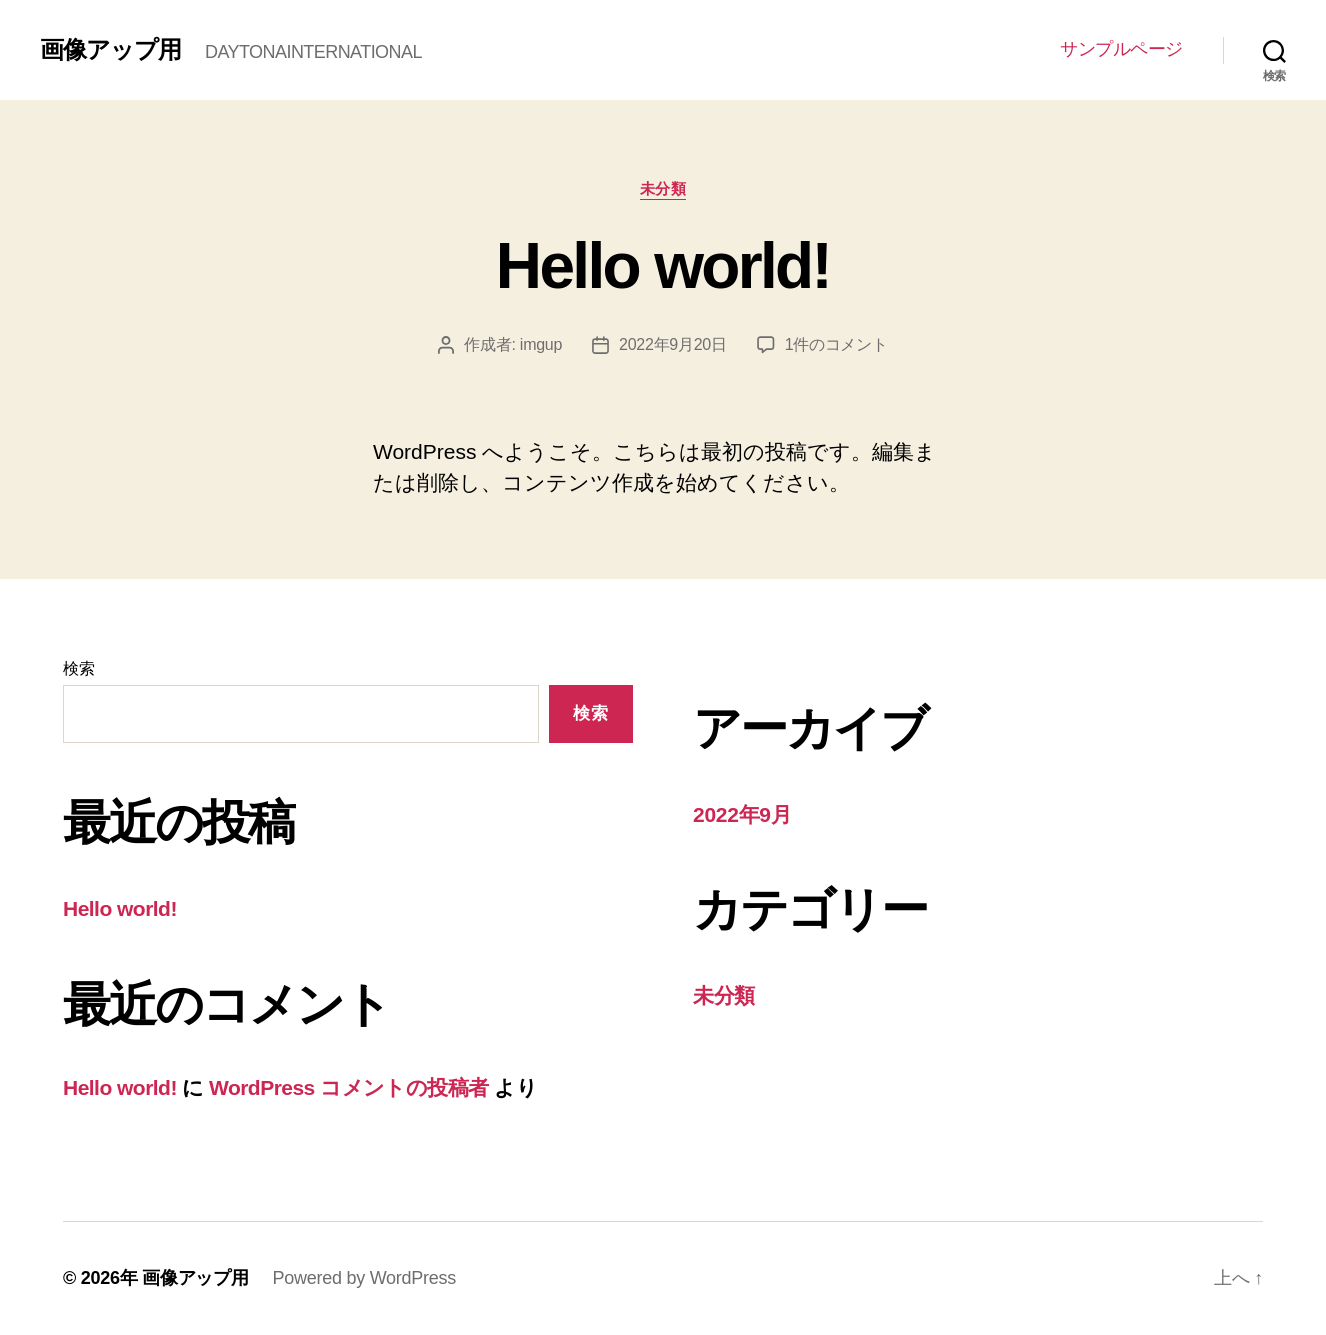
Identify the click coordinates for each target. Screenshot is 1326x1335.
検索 (78, 668)
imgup (541, 344)
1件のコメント (836, 344)
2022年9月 (742, 814)
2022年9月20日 (673, 344)
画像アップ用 (110, 50)
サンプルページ (1121, 49)
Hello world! (663, 266)
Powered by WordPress (364, 1278)
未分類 (663, 188)
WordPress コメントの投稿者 (349, 1087)
